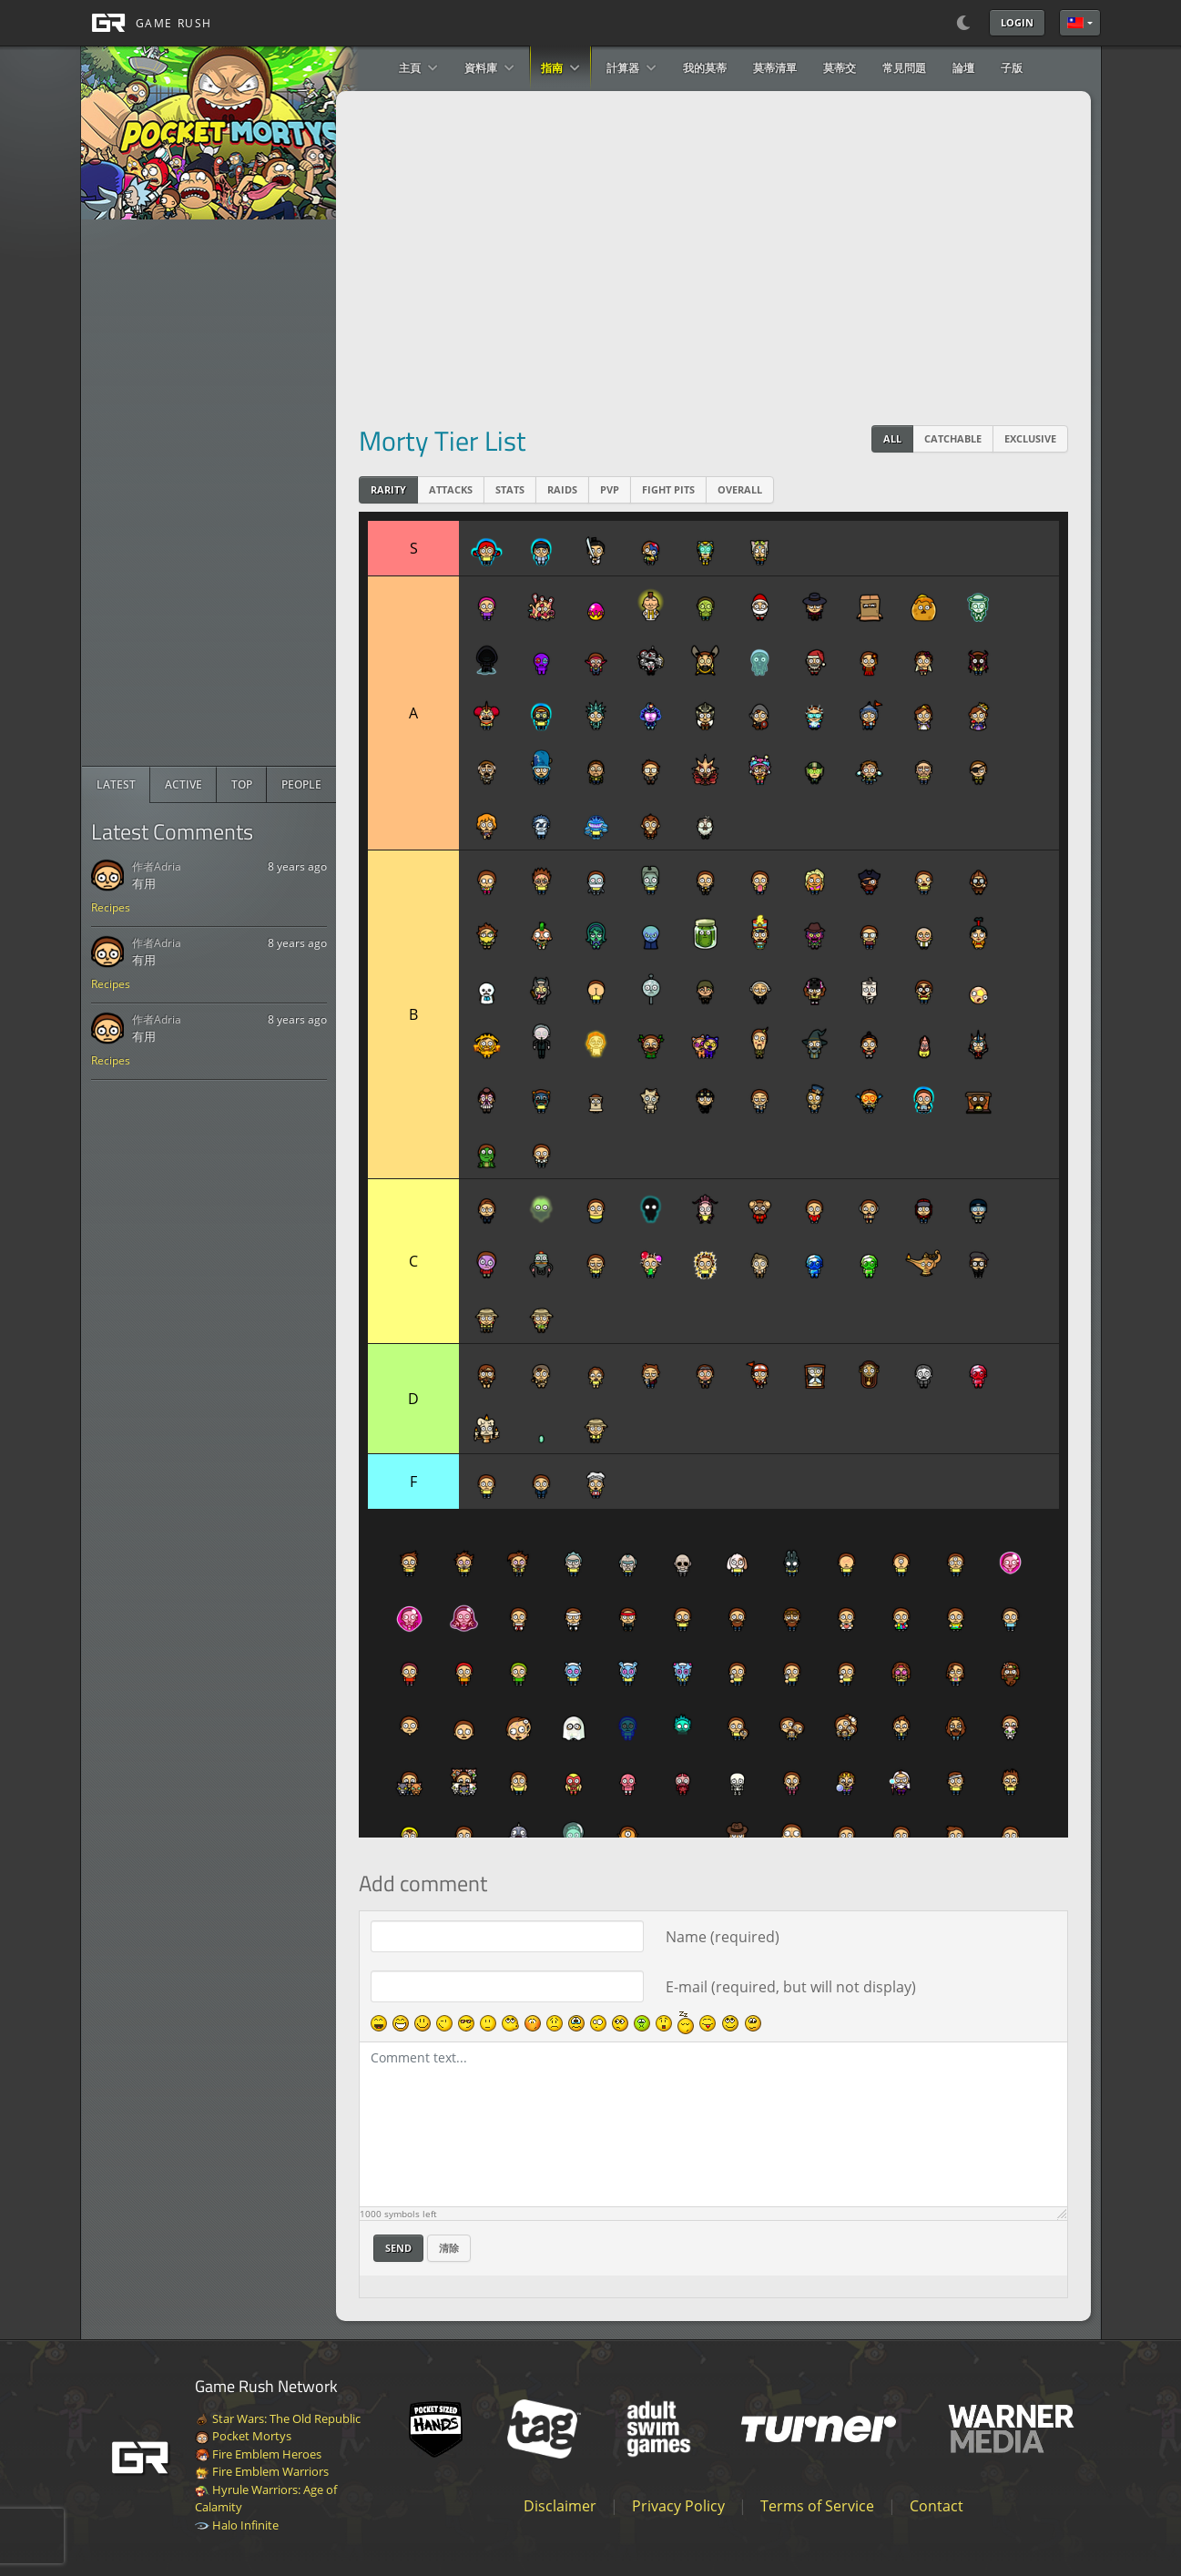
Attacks (451, 489)
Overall (740, 489)
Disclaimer (560, 2506)
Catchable (953, 438)
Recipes (110, 907)
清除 (449, 2248)
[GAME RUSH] (146, 23)
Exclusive (1030, 438)
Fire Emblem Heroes (258, 2454)
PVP (609, 489)
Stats (509, 489)
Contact (936, 2506)
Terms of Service (817, 2506)
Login (1017, 22)
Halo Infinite (237, 2525)
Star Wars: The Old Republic (278, 2418)
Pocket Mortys (243, 2436)
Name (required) (722, 1937)
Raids (562, 489)
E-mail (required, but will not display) (791, 1987)
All (892, 438)
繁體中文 (1075, 22)
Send (398, 2248)
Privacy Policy (678, 2506)
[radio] (116, 785)
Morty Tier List (442, 441)
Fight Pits (668, 489)
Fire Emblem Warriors (262, 2471)
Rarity (388, 489)
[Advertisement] (218, 492)
